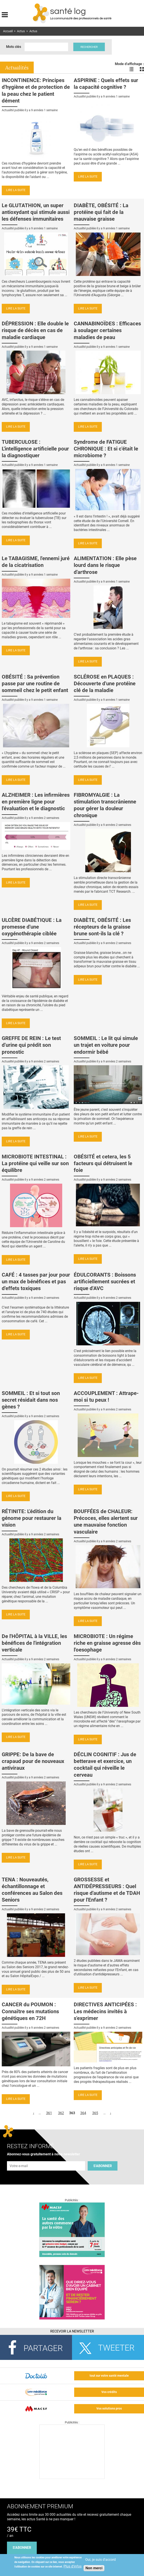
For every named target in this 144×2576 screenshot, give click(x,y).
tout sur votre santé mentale (109, 2376)
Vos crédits (109, 2392)
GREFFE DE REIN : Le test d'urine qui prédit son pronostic (31, 1045)
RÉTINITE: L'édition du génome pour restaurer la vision (31, 1518)
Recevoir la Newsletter (72, 2331)
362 (61, 2113)
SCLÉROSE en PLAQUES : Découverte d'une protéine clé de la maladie (105, 683)
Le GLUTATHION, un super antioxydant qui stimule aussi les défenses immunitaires (36, 212)
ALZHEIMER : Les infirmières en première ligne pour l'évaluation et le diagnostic (36, 802)
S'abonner (102, 2166)
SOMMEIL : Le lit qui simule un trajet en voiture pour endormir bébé (106, 1045)
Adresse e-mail (19, 2159)
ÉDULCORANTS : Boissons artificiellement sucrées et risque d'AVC (105, 1281)
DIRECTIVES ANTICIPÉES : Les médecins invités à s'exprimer (105, 2011)
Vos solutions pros (109, 2408)
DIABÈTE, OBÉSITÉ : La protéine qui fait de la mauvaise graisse (101, 212)
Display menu (5, 14)
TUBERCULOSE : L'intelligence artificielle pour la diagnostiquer (35, 449)
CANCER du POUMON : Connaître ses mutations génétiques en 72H (30, 2011)
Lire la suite (15, 190)
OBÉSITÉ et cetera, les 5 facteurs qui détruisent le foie (103, 1163)
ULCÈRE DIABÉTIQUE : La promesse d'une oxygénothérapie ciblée (32, 927)
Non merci (93, 2568)
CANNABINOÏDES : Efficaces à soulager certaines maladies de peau (107, 330)
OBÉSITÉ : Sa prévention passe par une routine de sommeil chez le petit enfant (35, 683)
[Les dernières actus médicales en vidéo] (72, 2478)
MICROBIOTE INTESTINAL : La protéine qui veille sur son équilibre (35, 1163)
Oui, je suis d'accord (100, 2560)
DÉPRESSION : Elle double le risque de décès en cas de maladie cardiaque (35, 330)
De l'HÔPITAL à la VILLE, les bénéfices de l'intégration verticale (34, 1643)
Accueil (8, 31)
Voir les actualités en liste (131, 69)
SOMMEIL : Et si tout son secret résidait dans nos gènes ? (31, 1400)
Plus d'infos (73, 2566)
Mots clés (13, 47)
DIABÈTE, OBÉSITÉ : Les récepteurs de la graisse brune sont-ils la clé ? (102, 927)
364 (83, 2113)
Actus (21, 31)
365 (95, 2113)
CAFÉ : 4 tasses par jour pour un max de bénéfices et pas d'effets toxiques (36, 1281)
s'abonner (22, 2548)
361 (49, 2113)
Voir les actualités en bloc (142, 69)
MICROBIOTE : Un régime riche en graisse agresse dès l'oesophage (107, 1643)
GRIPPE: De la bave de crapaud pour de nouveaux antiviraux (33, 1761)
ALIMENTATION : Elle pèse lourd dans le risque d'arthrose (105, 565)
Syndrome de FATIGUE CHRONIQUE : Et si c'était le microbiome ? (106, 449)
